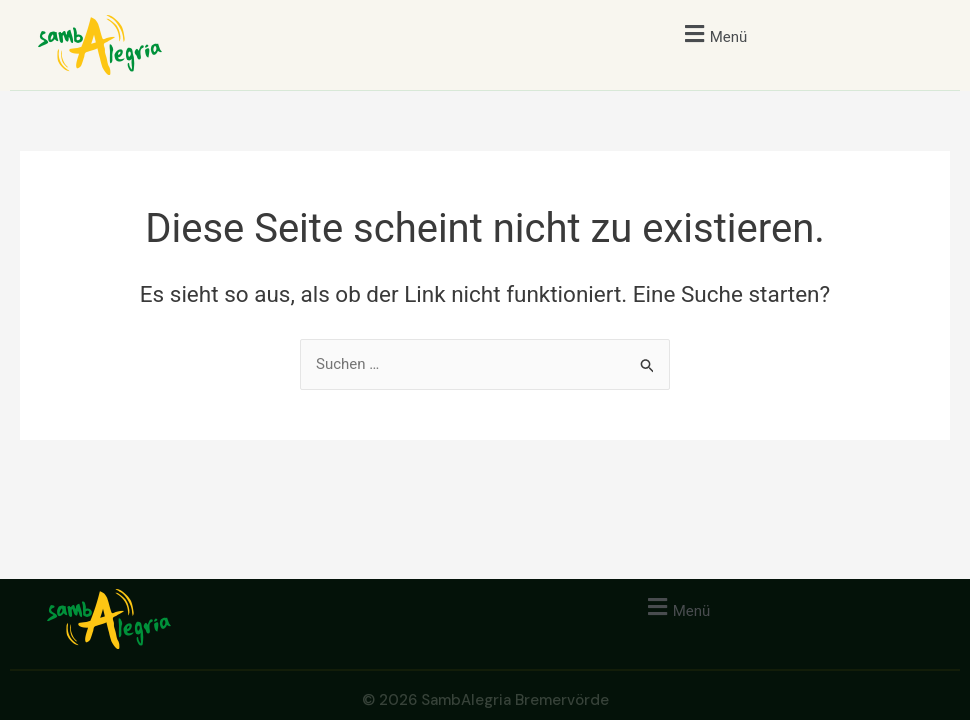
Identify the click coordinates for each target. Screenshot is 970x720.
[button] (713, 33)
